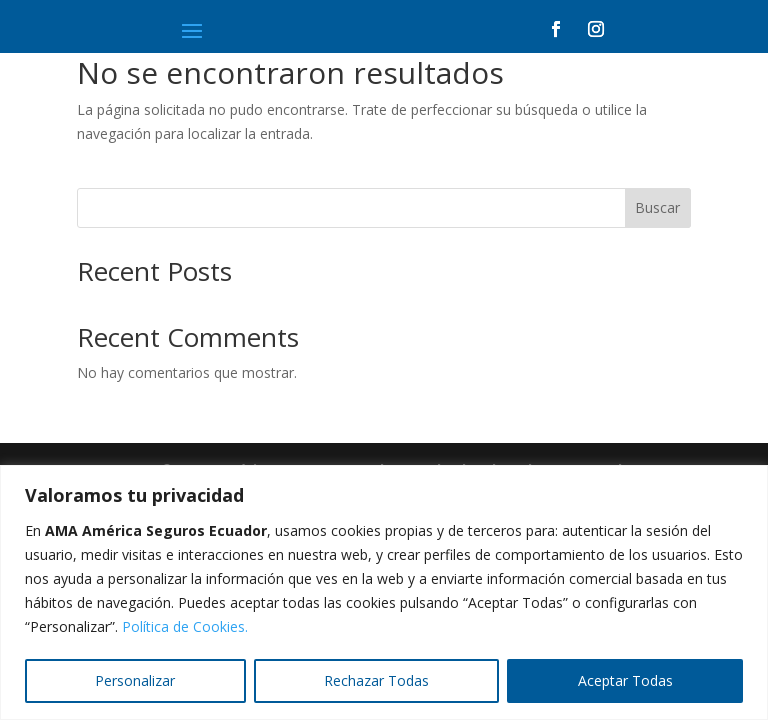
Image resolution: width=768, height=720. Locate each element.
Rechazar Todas (376, 680)
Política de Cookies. (185, 626)
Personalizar (135, 680)
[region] (384, 592)
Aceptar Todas (625, 680)
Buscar (657, 207)
